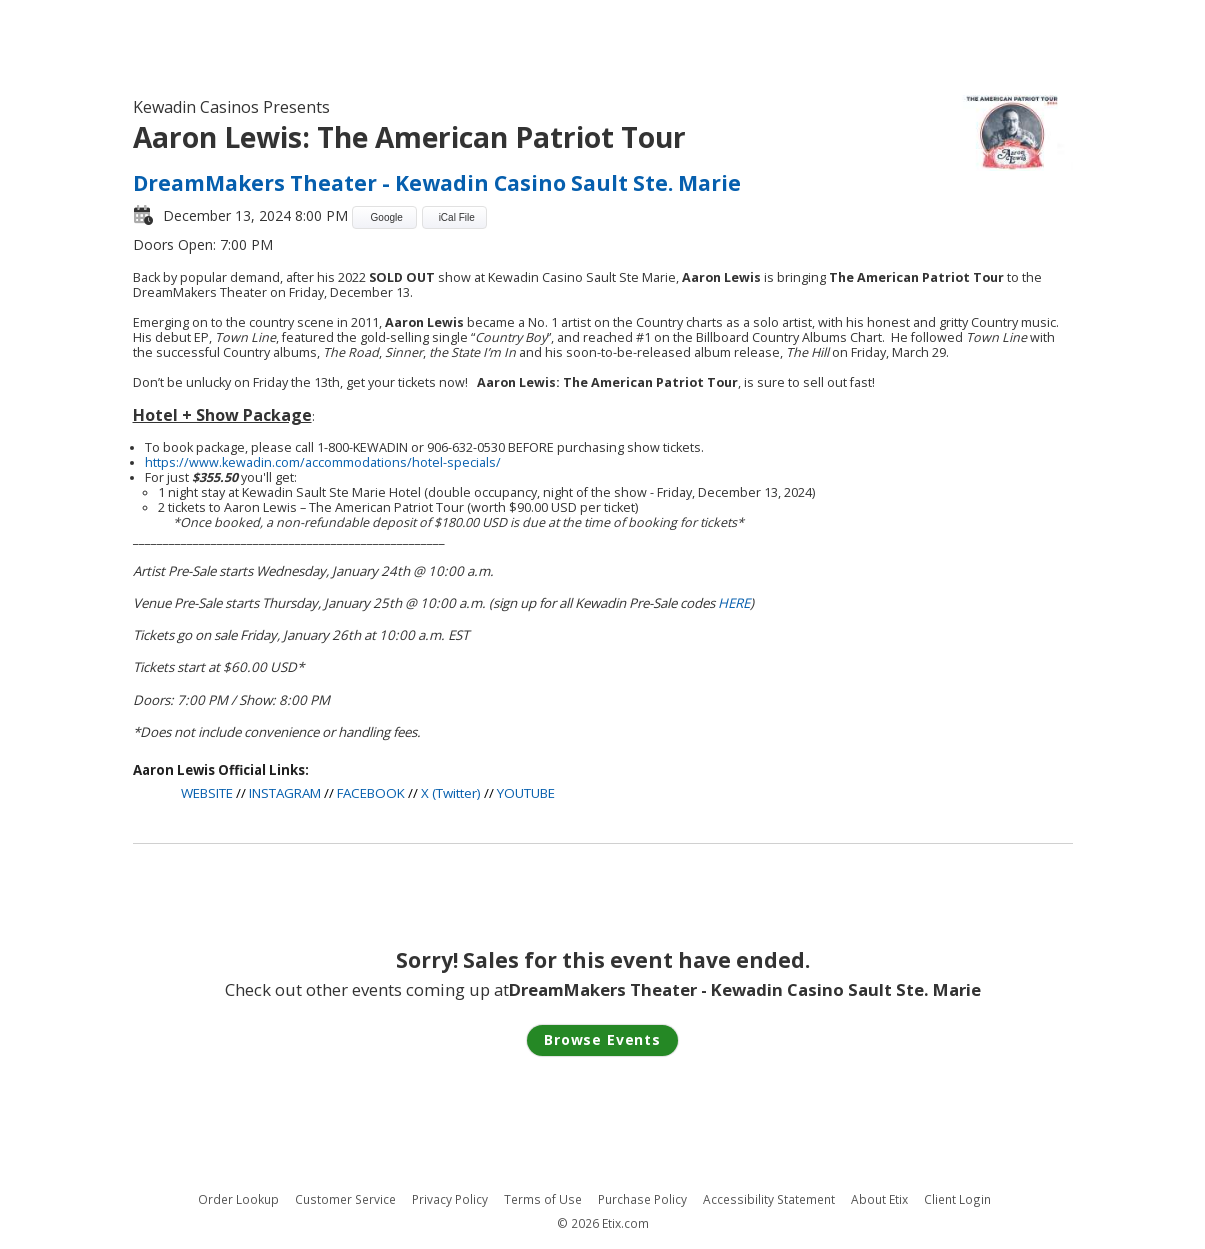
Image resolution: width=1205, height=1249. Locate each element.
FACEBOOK (371, 793)
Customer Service (345, 1199)
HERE (734, 603)
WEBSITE (207, 793)
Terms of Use (543, 1199)
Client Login (957, 1199)
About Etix (879, 1199)
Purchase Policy (642, 1199)
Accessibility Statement (769, 1199)
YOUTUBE (526, 793)
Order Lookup (238, 1199)
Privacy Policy (450, 1199)
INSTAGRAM (285, 793)
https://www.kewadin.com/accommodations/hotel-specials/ (323, 462)
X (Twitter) (451, 793)
